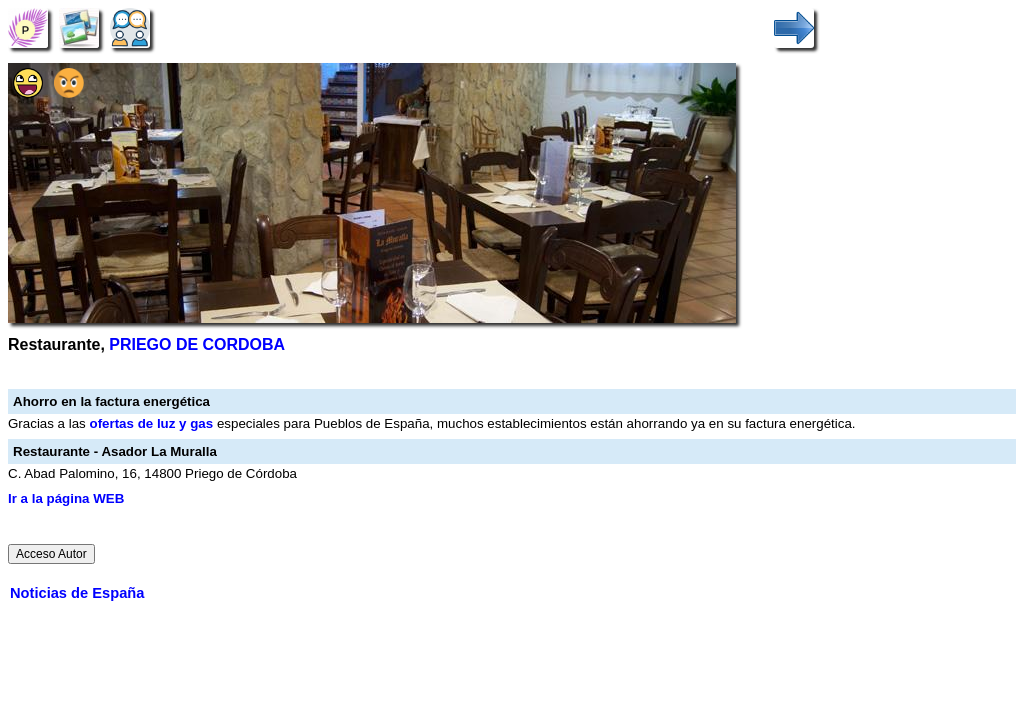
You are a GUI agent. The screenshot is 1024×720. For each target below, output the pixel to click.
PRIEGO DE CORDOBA (197, 344)
